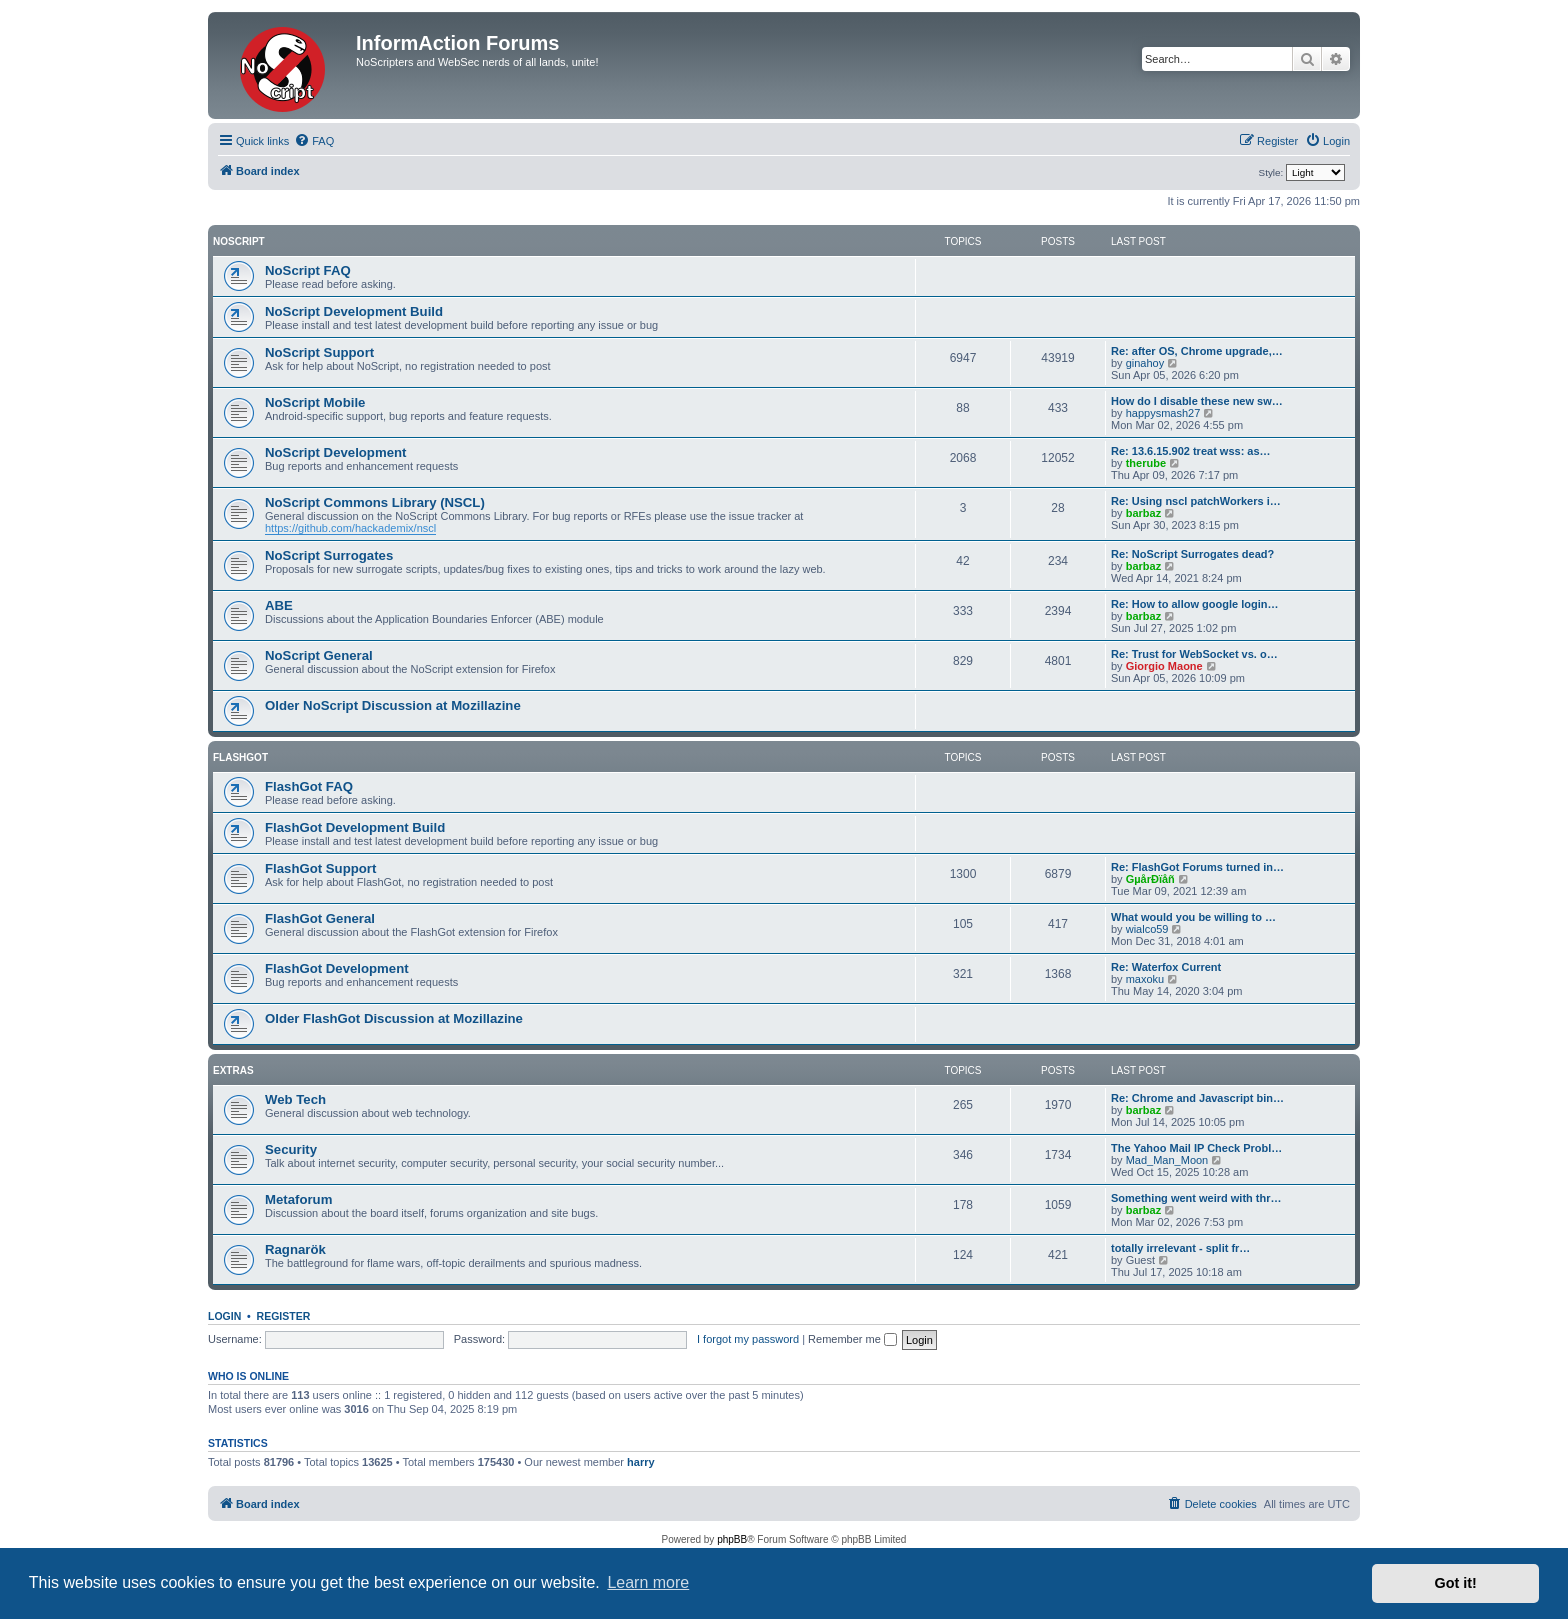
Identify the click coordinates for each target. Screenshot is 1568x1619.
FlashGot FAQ (309, 786)
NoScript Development (335, 452)
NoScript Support (319, 352)
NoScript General (319, 655)
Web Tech (295, 1099)
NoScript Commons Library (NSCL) (375, 502)
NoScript (239, 241)
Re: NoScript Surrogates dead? (1192, 554)
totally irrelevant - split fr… (1180, 1248)
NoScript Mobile (315, 402)
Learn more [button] (648, 1582)
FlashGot (240, 757)
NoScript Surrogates (329, 555)
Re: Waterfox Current (1166, 967)
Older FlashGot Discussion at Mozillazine (394, 1018)
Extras (233, 1070)
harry (641, 1462)
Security (291, 1149)
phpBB (732, 1539)
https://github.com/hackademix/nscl (350, 528)
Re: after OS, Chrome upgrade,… (1197, 351)
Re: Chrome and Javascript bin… (1197, 1098)
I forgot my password (748, 1339)
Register (284, 1316)
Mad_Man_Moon (1167, 1160)
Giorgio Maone (1164, 666)
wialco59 (1147, 929)
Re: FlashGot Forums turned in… (1197, 867)
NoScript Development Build (354, 311)
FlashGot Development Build (355, 827)
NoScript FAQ (308, 270)
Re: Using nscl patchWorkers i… (1196, 501)
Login (224, 1316)
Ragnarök (295, 1249)
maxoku (1145, 979)
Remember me (852, 1339)
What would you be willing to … (1193, 917)
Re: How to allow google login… (1194, 604)
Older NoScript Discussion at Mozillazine (393, 705)
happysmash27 (1163, 413)
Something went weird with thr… (1196, 1198)
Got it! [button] (1456, 1583)
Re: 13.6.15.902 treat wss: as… (1191, 451)
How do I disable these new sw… (1197, 401)
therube (1146, 463)
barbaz (1143, 513)
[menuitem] (314, 141)
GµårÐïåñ (1150, 879)
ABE (279, 605)
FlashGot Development (337, 968)
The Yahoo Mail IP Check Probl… (1196, 1148)
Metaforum (298, 1199)
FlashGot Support (320, 868)
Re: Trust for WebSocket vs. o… (1194, 654)
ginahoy (1145, 363)
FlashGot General (320, 918)
